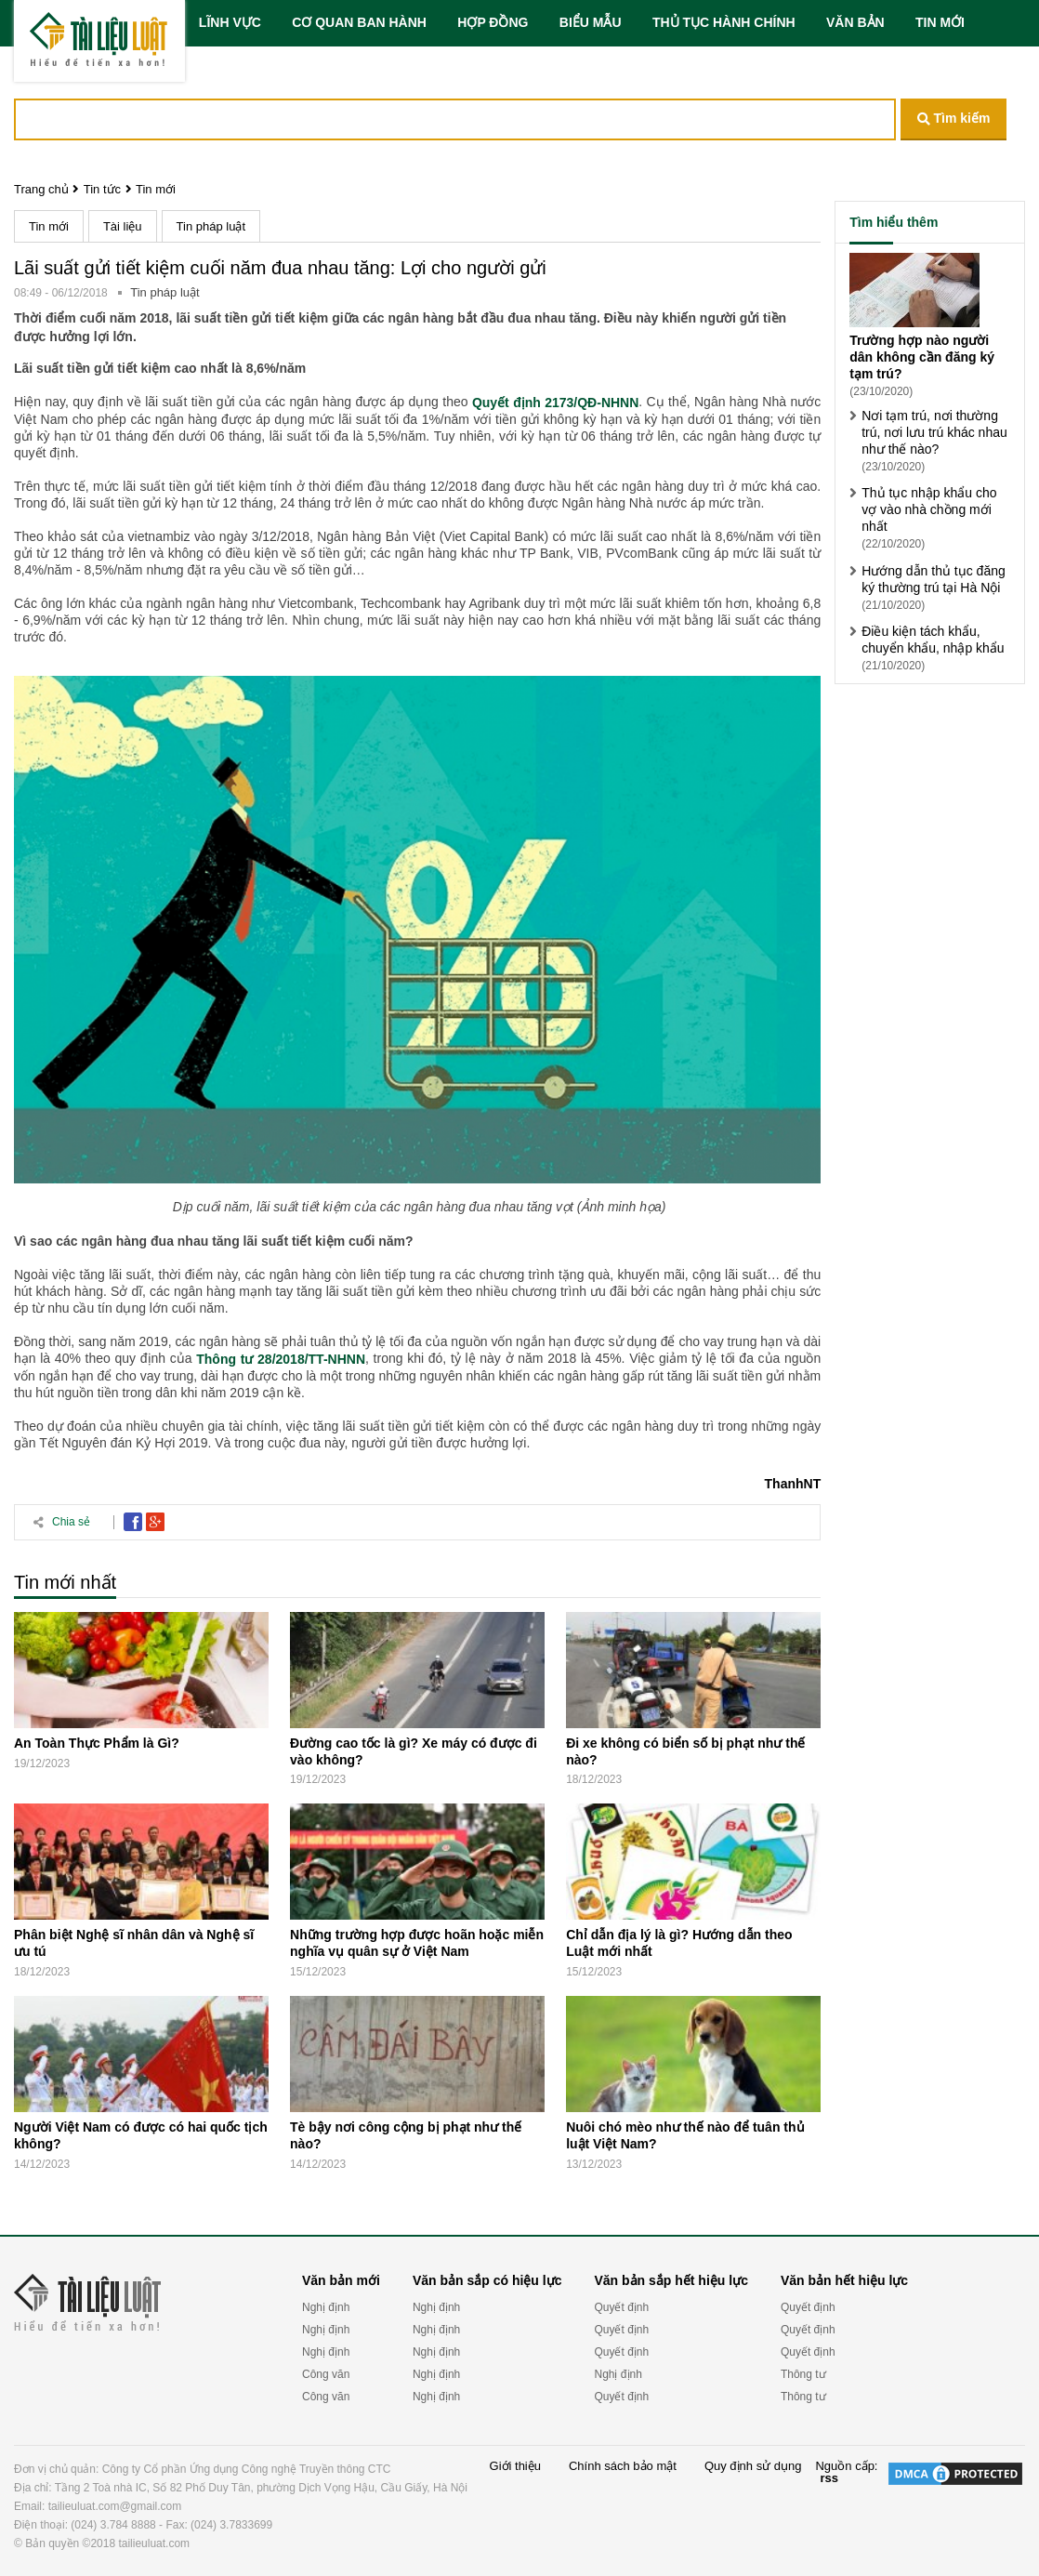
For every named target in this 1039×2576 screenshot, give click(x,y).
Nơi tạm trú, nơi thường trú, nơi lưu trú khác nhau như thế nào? (934, 432)
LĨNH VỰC (230, 22)
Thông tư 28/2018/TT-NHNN (280, 1359)
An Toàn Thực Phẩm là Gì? (96, 1743)
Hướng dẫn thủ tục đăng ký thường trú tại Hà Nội (933, 579)
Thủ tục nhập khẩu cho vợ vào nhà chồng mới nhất (928, 509)
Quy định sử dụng (753, 2466)
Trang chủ (41, 189)
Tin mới (156, 189)
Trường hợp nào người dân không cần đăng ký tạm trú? (921, 357)
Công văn (325, 2374)
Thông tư (803, 2374)
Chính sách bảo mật (623, 2466)
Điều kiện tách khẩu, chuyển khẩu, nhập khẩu (932, 639)
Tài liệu (122, 226)
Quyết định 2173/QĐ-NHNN (555, 402)
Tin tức (102, 189)
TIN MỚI (940, 22)
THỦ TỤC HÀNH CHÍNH (724, 22)
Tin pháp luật (211, 226)
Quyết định (621, 2307)
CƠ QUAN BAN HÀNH (359, 22)
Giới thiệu (515, 2466)
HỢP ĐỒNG (492, 22)
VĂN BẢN (855, 22)
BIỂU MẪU (590, 22)
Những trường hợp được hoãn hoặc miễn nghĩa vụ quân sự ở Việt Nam (417, 1943)
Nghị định (325, 2307)
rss (829, 2478)
